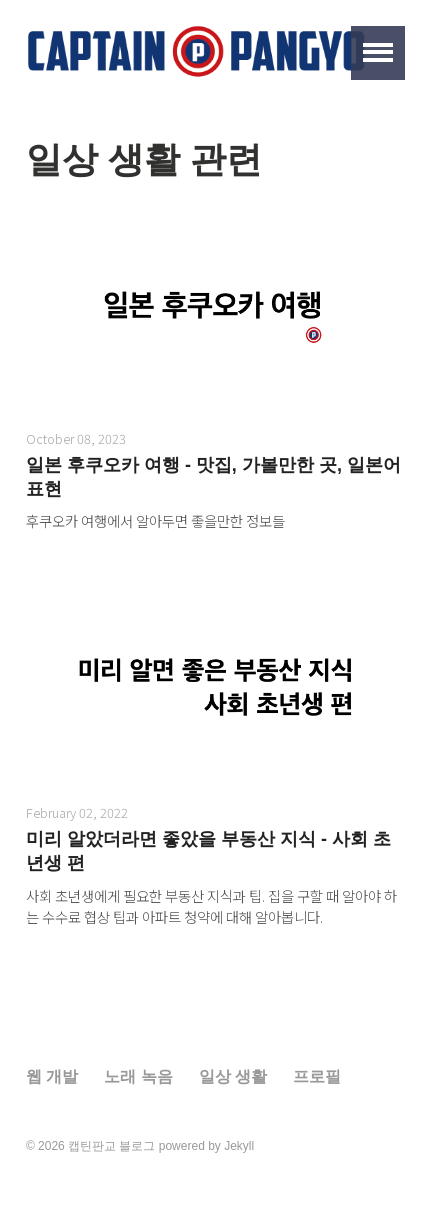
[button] (378, 53)
